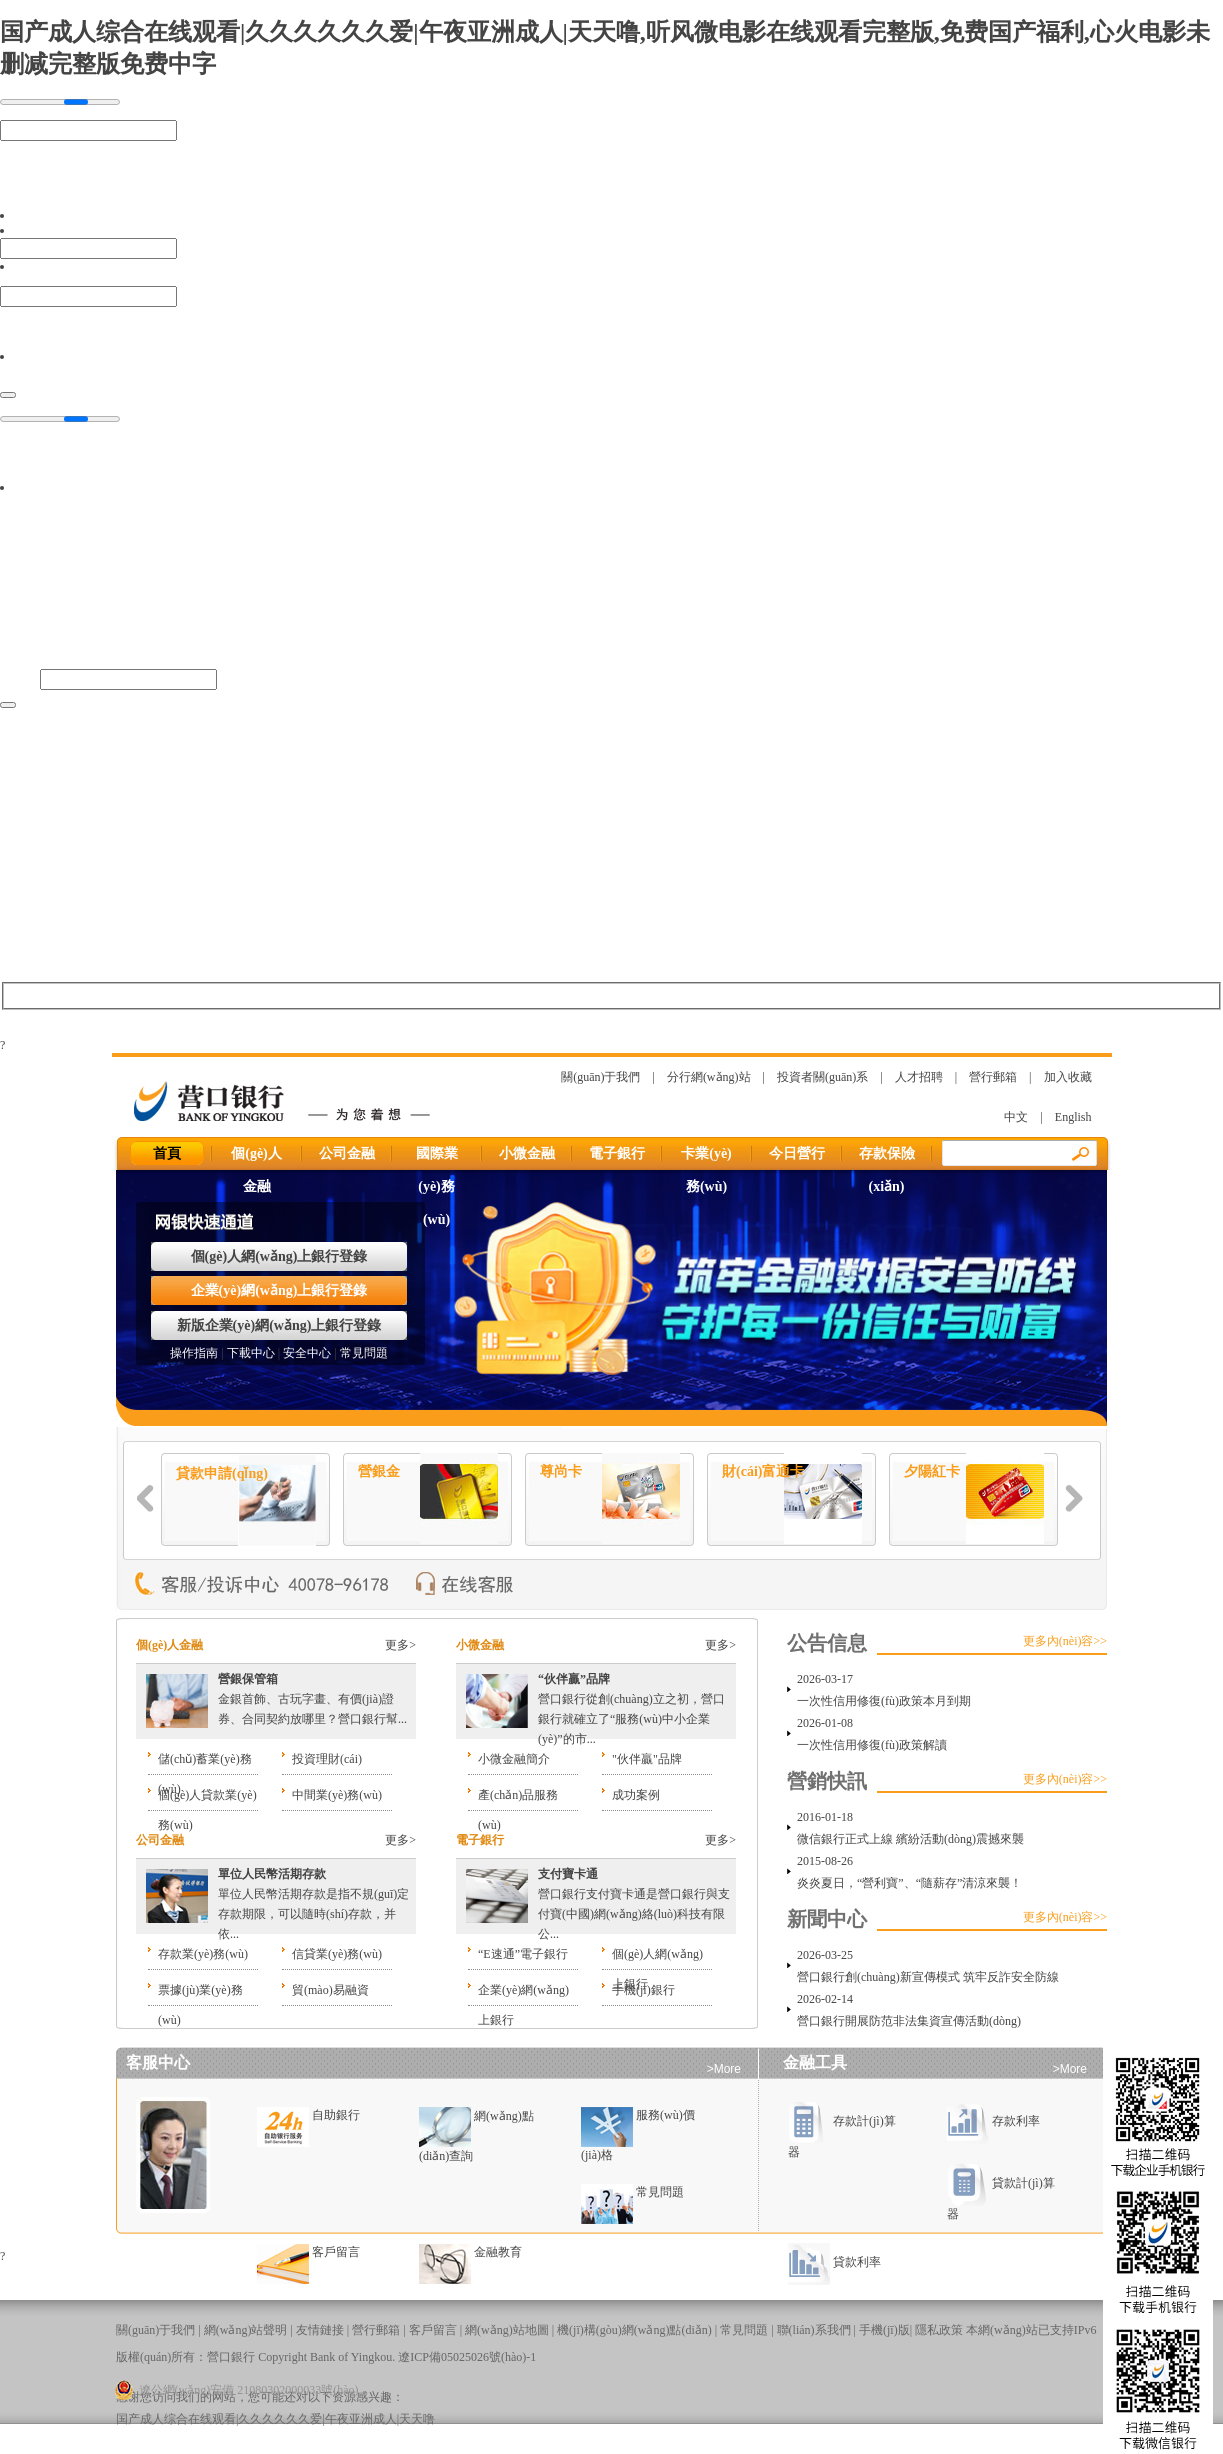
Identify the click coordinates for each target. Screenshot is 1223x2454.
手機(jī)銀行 (643, 1990)
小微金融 (527, 1153)
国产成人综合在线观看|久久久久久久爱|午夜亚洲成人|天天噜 (275, 2419)
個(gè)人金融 (256, 1158)
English (1073, 1117)
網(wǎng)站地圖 (507, 2330)
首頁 (166, 1153)
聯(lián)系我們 (814, 2330)
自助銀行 (336, 2115)
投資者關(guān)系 (822, 1077)
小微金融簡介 (514, 1759)
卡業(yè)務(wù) (706, 1158)
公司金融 (347, 1153)
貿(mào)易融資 (330, 1990)
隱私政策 (939, 2330)
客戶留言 (336, 2252)
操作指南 (194, 1353)
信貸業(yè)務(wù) (337, 1954)
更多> (400, 1645)
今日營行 (797, 1153)
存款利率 (993, 2121)
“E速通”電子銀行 (523, 1954)
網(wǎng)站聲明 (246, 2330)
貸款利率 (834, 2262)
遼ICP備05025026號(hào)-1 (467, 2357)
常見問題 (364, 1353)
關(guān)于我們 (600, 1077)
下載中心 (251, 1353)
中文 (1016, 1117)
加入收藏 (1068, 1077)
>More (724, 2069)
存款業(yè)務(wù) (203, 1954)
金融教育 (498, 2252)
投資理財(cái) (327, 1759)
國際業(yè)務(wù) (437, 1158)
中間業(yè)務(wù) (337, 1795)
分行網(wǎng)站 (709, 1077)
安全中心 (307, 1353)
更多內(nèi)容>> (1065, 1641)
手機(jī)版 (884, 2330)
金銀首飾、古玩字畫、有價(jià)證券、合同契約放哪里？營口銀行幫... (312, 1699)
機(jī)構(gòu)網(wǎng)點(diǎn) (634, 2330)
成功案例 (636, 1795)
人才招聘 (919, 1077)
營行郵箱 (993, 1077)
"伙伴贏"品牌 (647, 1759)
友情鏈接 (320, 2330)
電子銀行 (617, 1153)
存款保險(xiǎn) (887, 1158)
